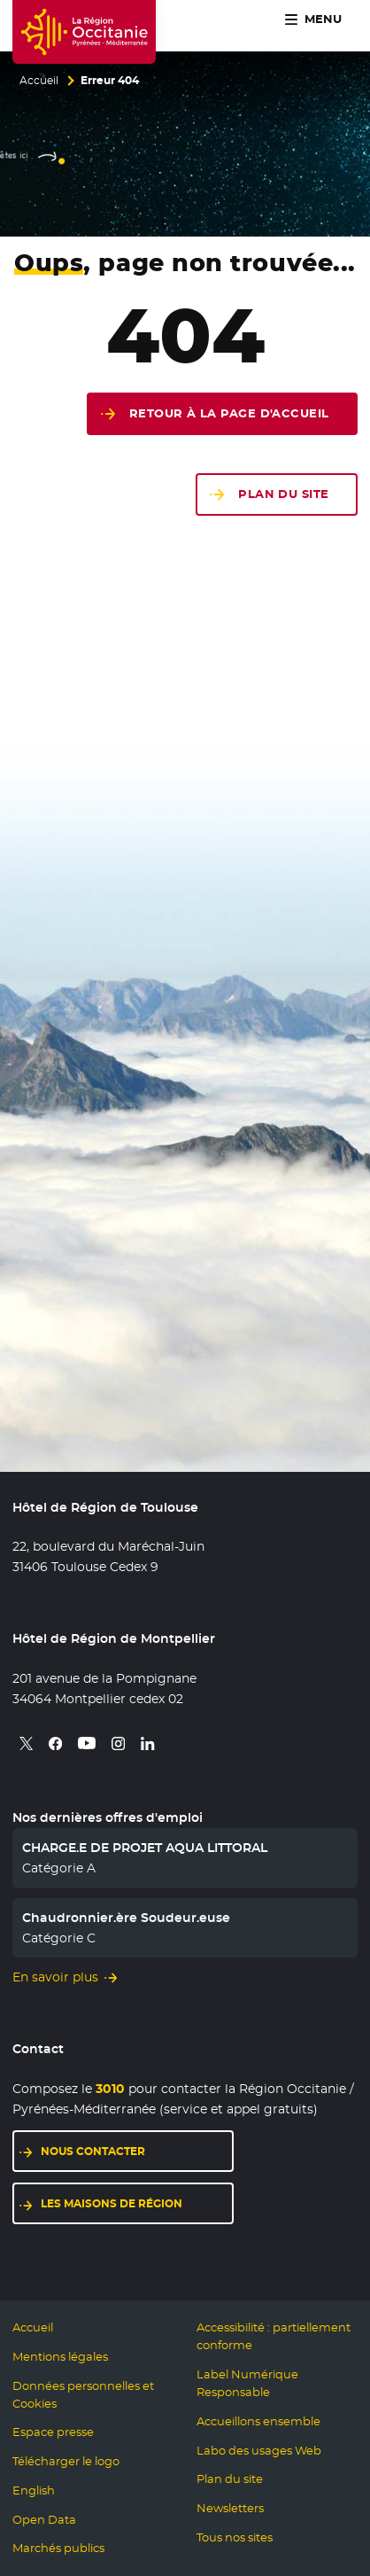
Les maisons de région (111, 2203)
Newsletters (230, 2508)
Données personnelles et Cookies (83, 2394)
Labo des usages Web (259, 2450)
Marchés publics (58, 2548)
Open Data (44, 2519)
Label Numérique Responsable (247, 2383)
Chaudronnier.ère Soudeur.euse (126, 1918)
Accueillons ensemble (258, 2421)
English (33, 2490)
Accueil (38, 80)
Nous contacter (93, 2151)
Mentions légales (60, 2356)
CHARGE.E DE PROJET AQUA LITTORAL (144, 1848)
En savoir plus (55, 1977)
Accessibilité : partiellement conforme (274, 2336)
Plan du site (283, 494)
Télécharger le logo (65, 2461)
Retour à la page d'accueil (229, 413)
